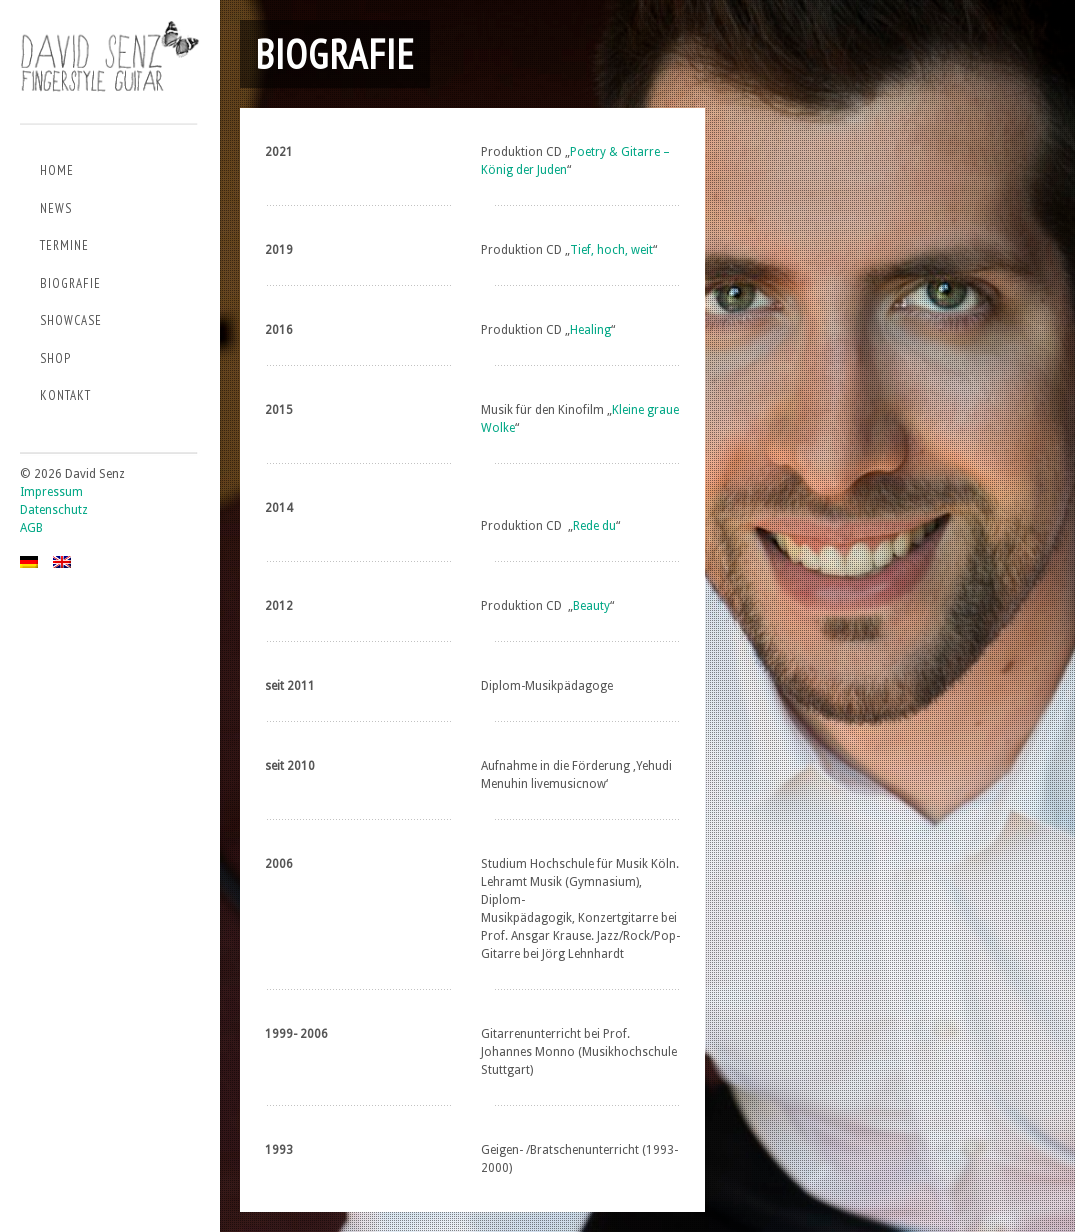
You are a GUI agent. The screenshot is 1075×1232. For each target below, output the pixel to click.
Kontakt (65, 395)
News (56, 208)
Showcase (71, 320)
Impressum (51, 492)
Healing (590, 330)
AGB (31, 528)
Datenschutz (54, 510)
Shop (55, 358)
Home (57, 170)
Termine (64, 245)
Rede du (594, 526)
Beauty (591, 606)
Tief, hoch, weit (611, 250)
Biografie (70, 283)
